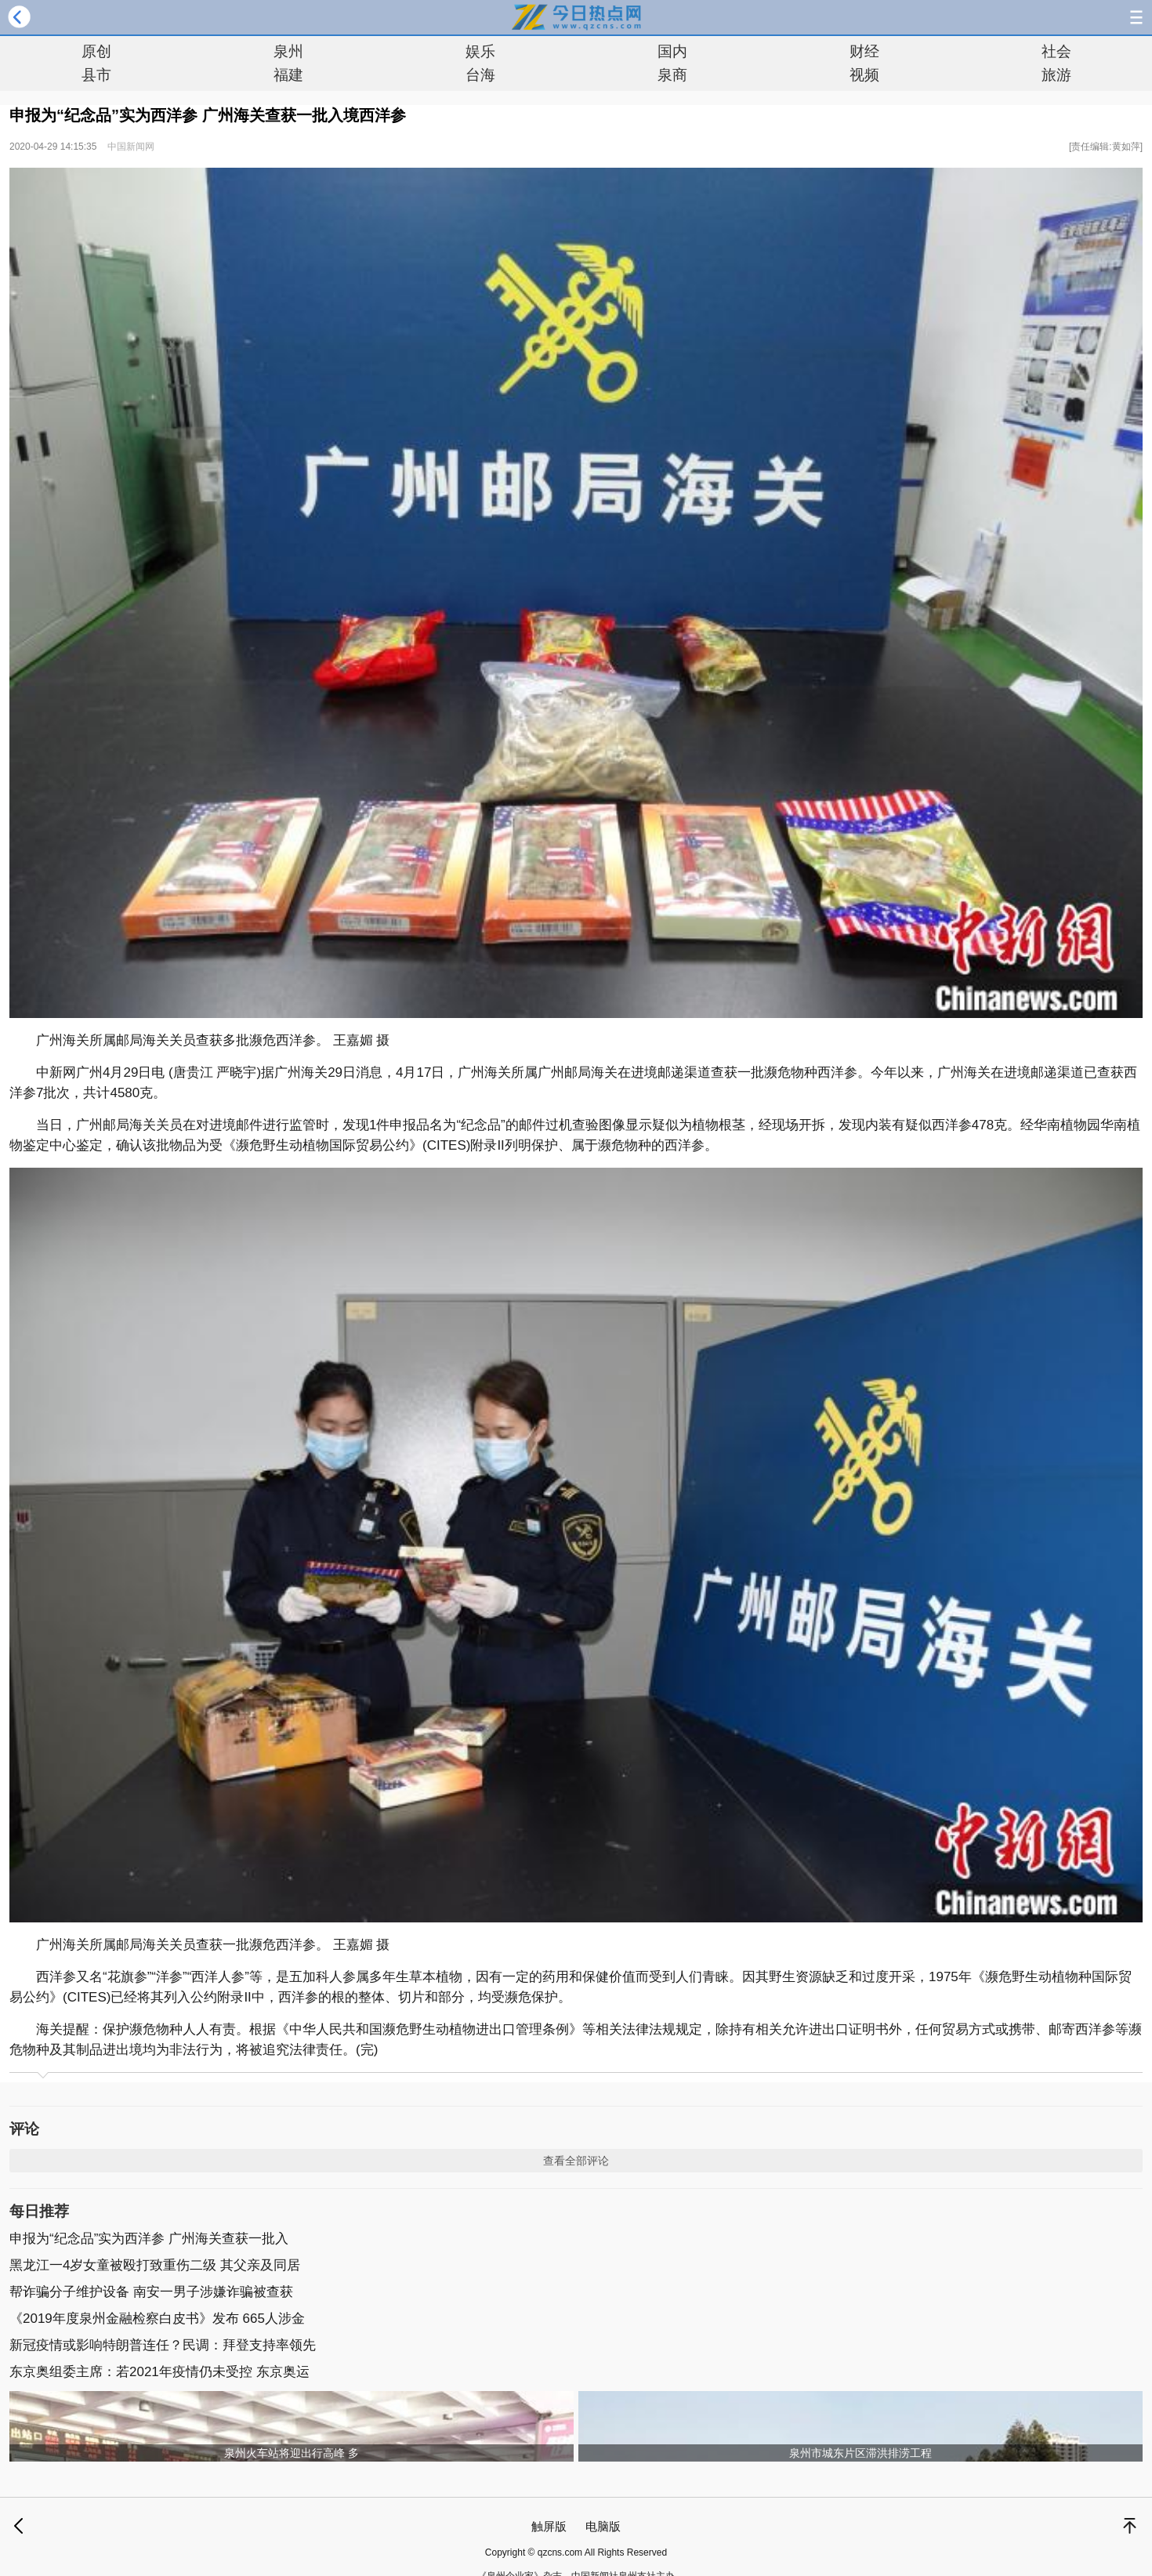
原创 (96, 51)
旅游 (1056, 75)
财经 (864, 51)
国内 (672, 51)
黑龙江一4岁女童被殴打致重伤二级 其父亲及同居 (154, 2265)
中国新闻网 (130, 146)
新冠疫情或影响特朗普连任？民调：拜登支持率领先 (162, 2345)
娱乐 (480, 51)
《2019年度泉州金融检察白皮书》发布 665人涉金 (157, 2318)
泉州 (288, 51)
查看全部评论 (576, 2160)
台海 (480, 75)
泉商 (672, 75)
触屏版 (549, 2526)
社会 (1056, 51)
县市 (96, 75)
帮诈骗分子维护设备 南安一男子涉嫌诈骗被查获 (151, 2291)
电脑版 (603, 2526)
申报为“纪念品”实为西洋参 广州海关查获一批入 (148, 2238)
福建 (288, 75)
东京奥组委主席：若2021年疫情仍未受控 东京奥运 (159, 2371)
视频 (864, 75)
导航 (1136, 17)
